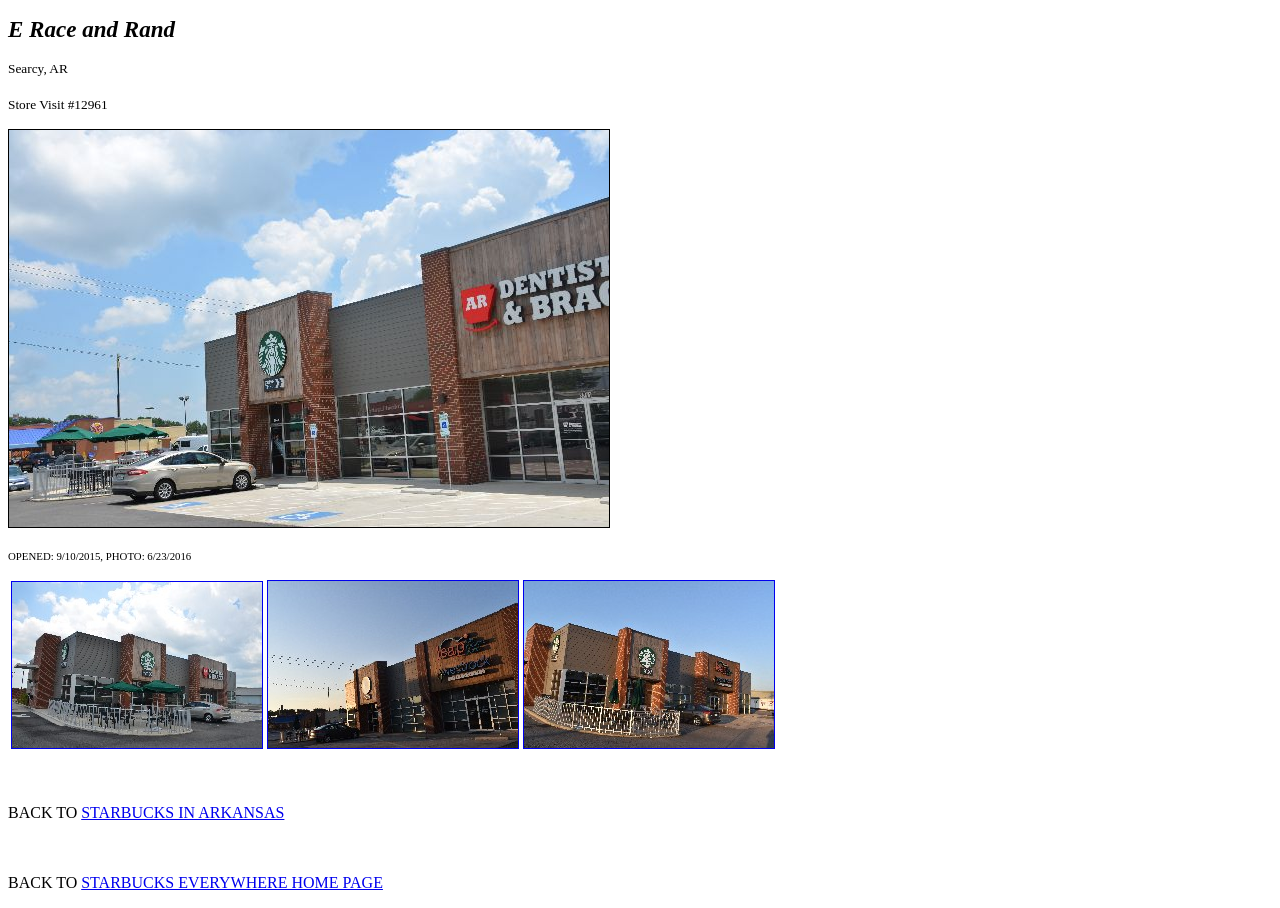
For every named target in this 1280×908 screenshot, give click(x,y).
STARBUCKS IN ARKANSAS (182, 812)
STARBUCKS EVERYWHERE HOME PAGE (232, 882)
